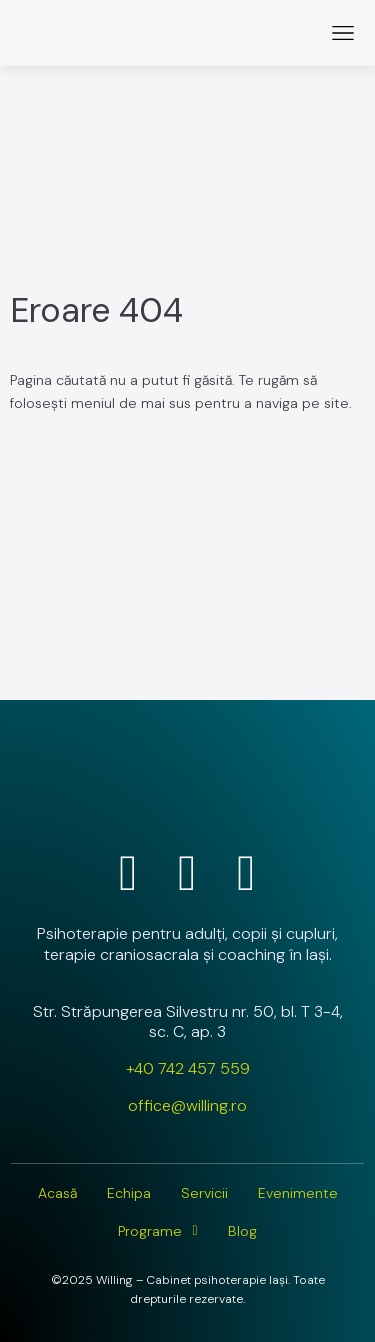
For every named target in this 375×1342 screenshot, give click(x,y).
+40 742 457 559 (188, 1068)
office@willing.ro (187, 1105)
